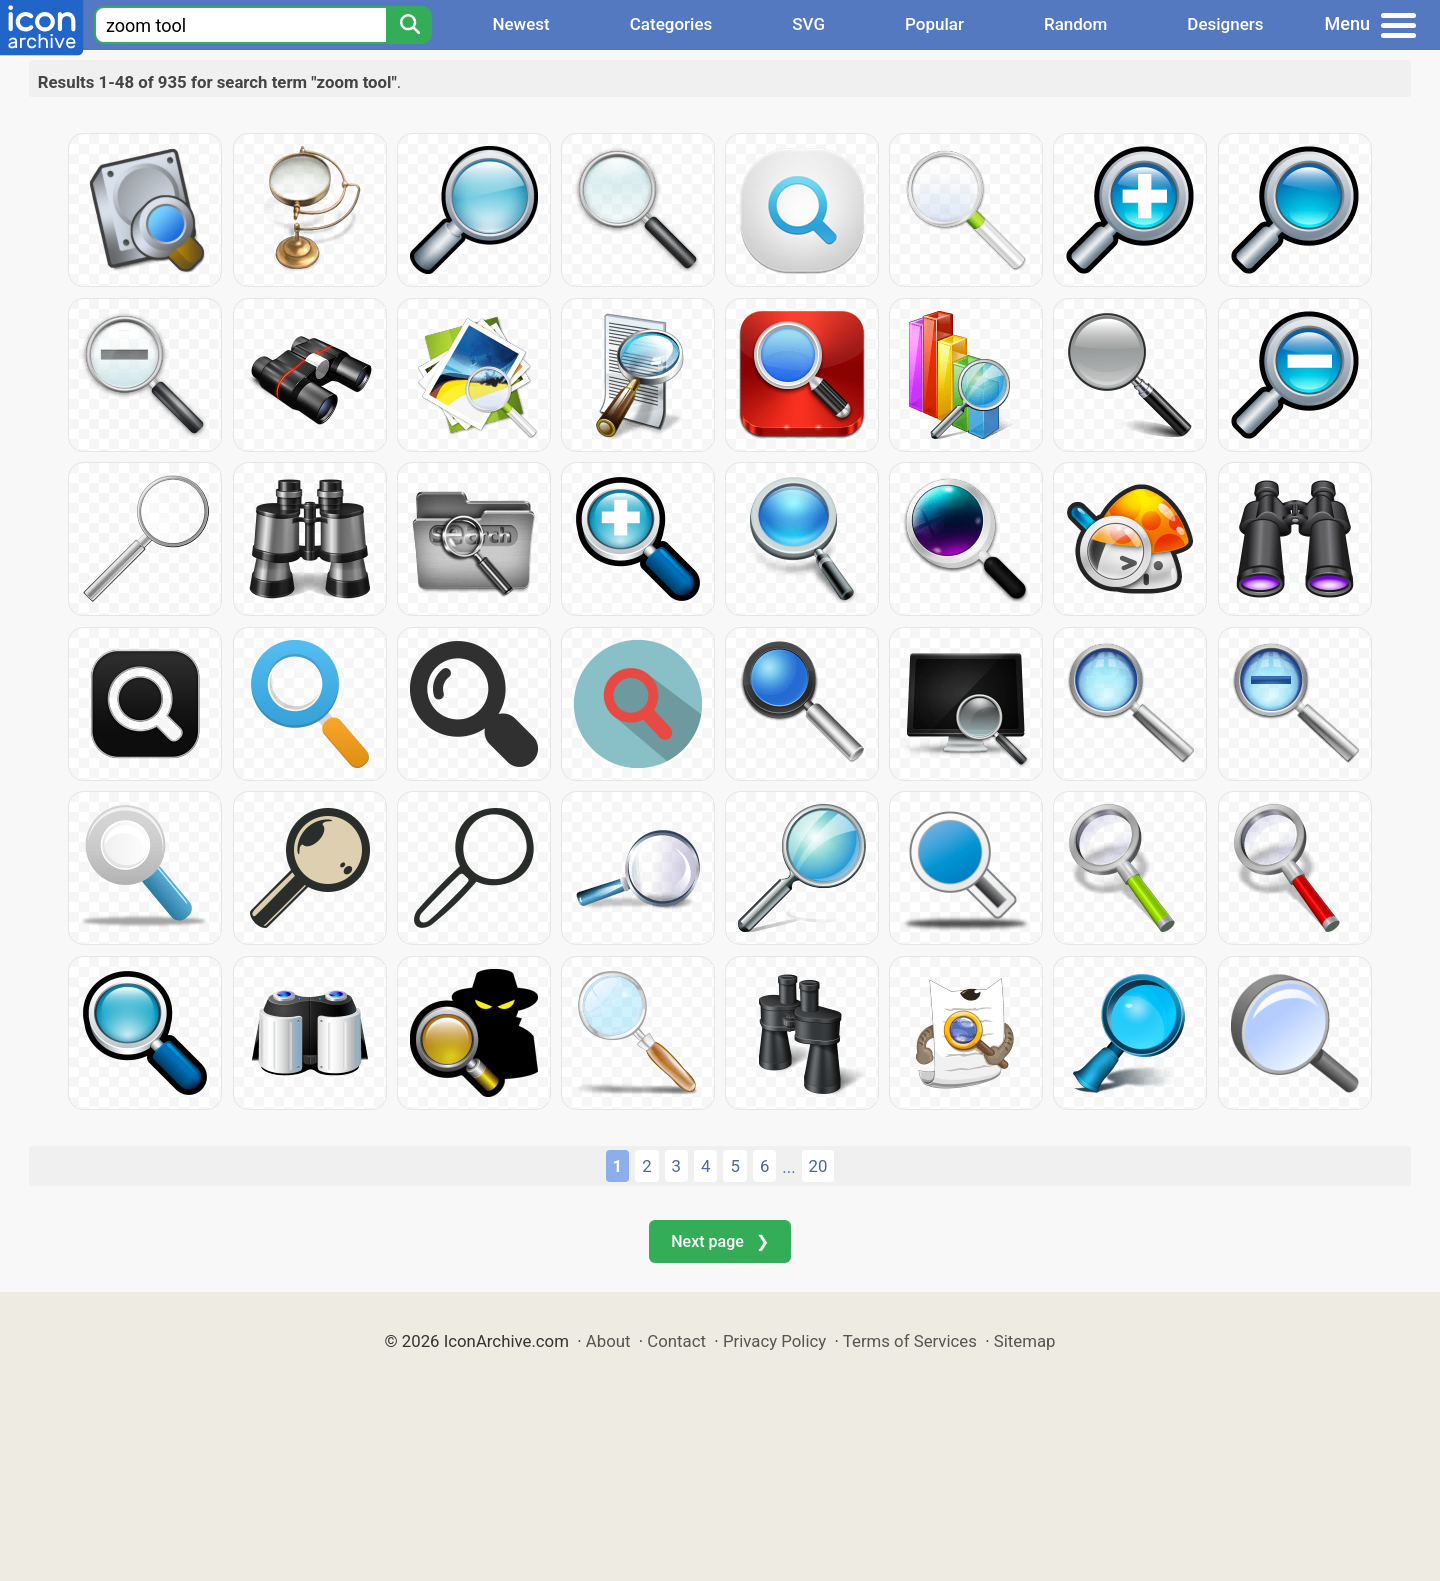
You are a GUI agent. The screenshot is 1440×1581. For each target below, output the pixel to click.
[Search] (409, 25)
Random (1075, 24)
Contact (676, 1341)
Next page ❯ (719, 1241)
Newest (520, 24)
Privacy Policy (774, 1341)
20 (818, 1166)
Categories (671, 24)
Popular (934, 24)
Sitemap (1025, 1341)
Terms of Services (910, 1341)
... (788, 1167)
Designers (1225, 24)
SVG (808, 24)
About (608, 1341)
